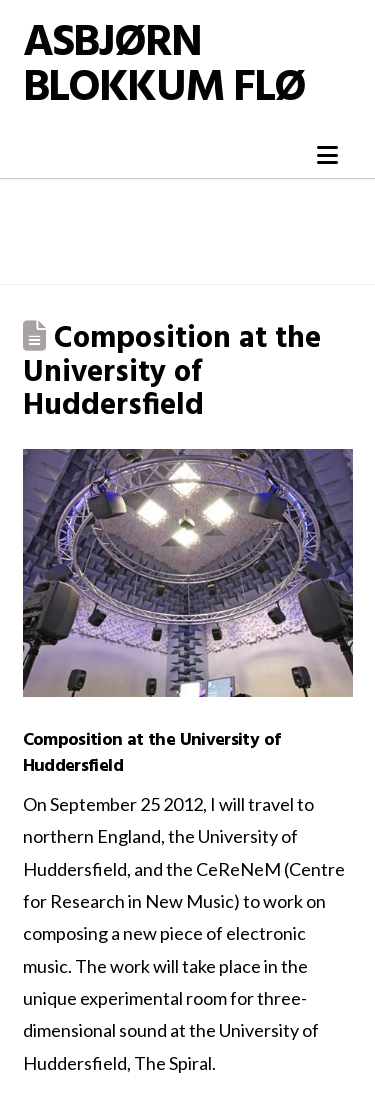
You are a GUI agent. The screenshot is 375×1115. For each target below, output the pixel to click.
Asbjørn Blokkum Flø (164, 67)
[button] (327, 155)
